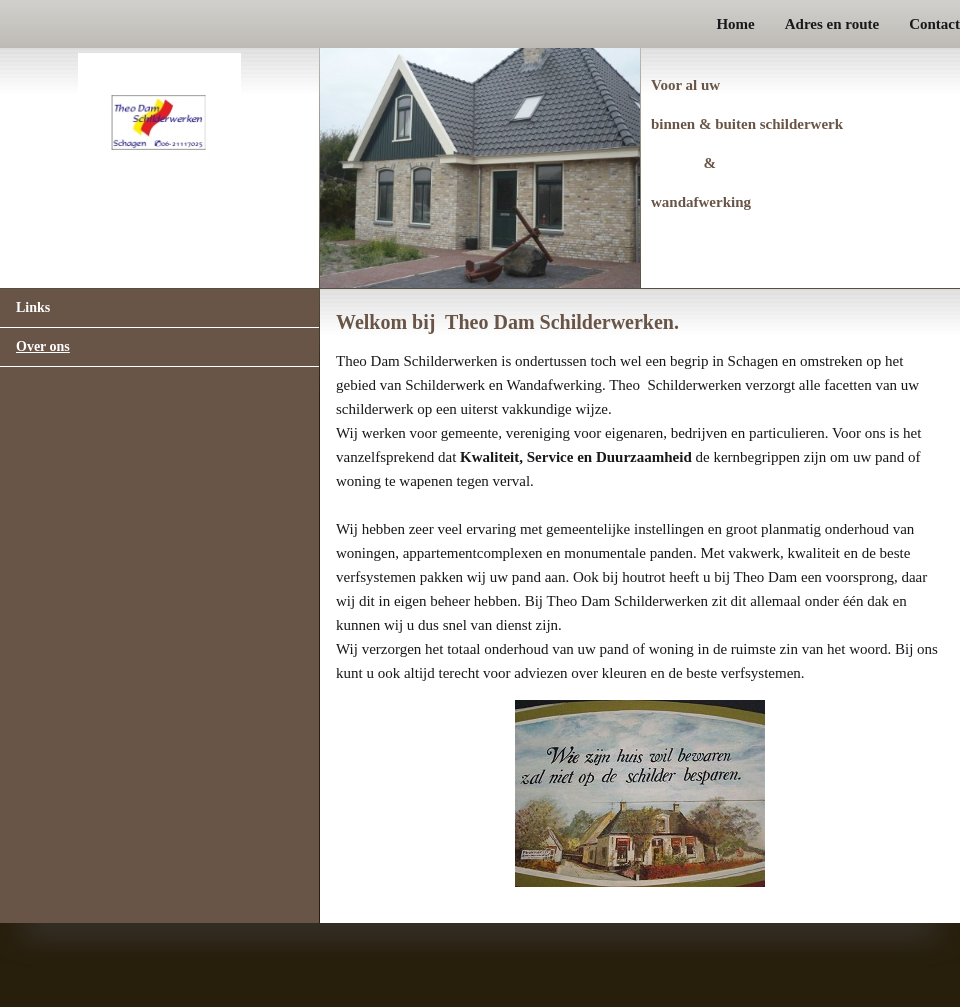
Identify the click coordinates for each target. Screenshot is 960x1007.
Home (735, 24)
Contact (934, 24)
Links (33, 307)
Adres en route (832, 24)
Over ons (43, 346)
